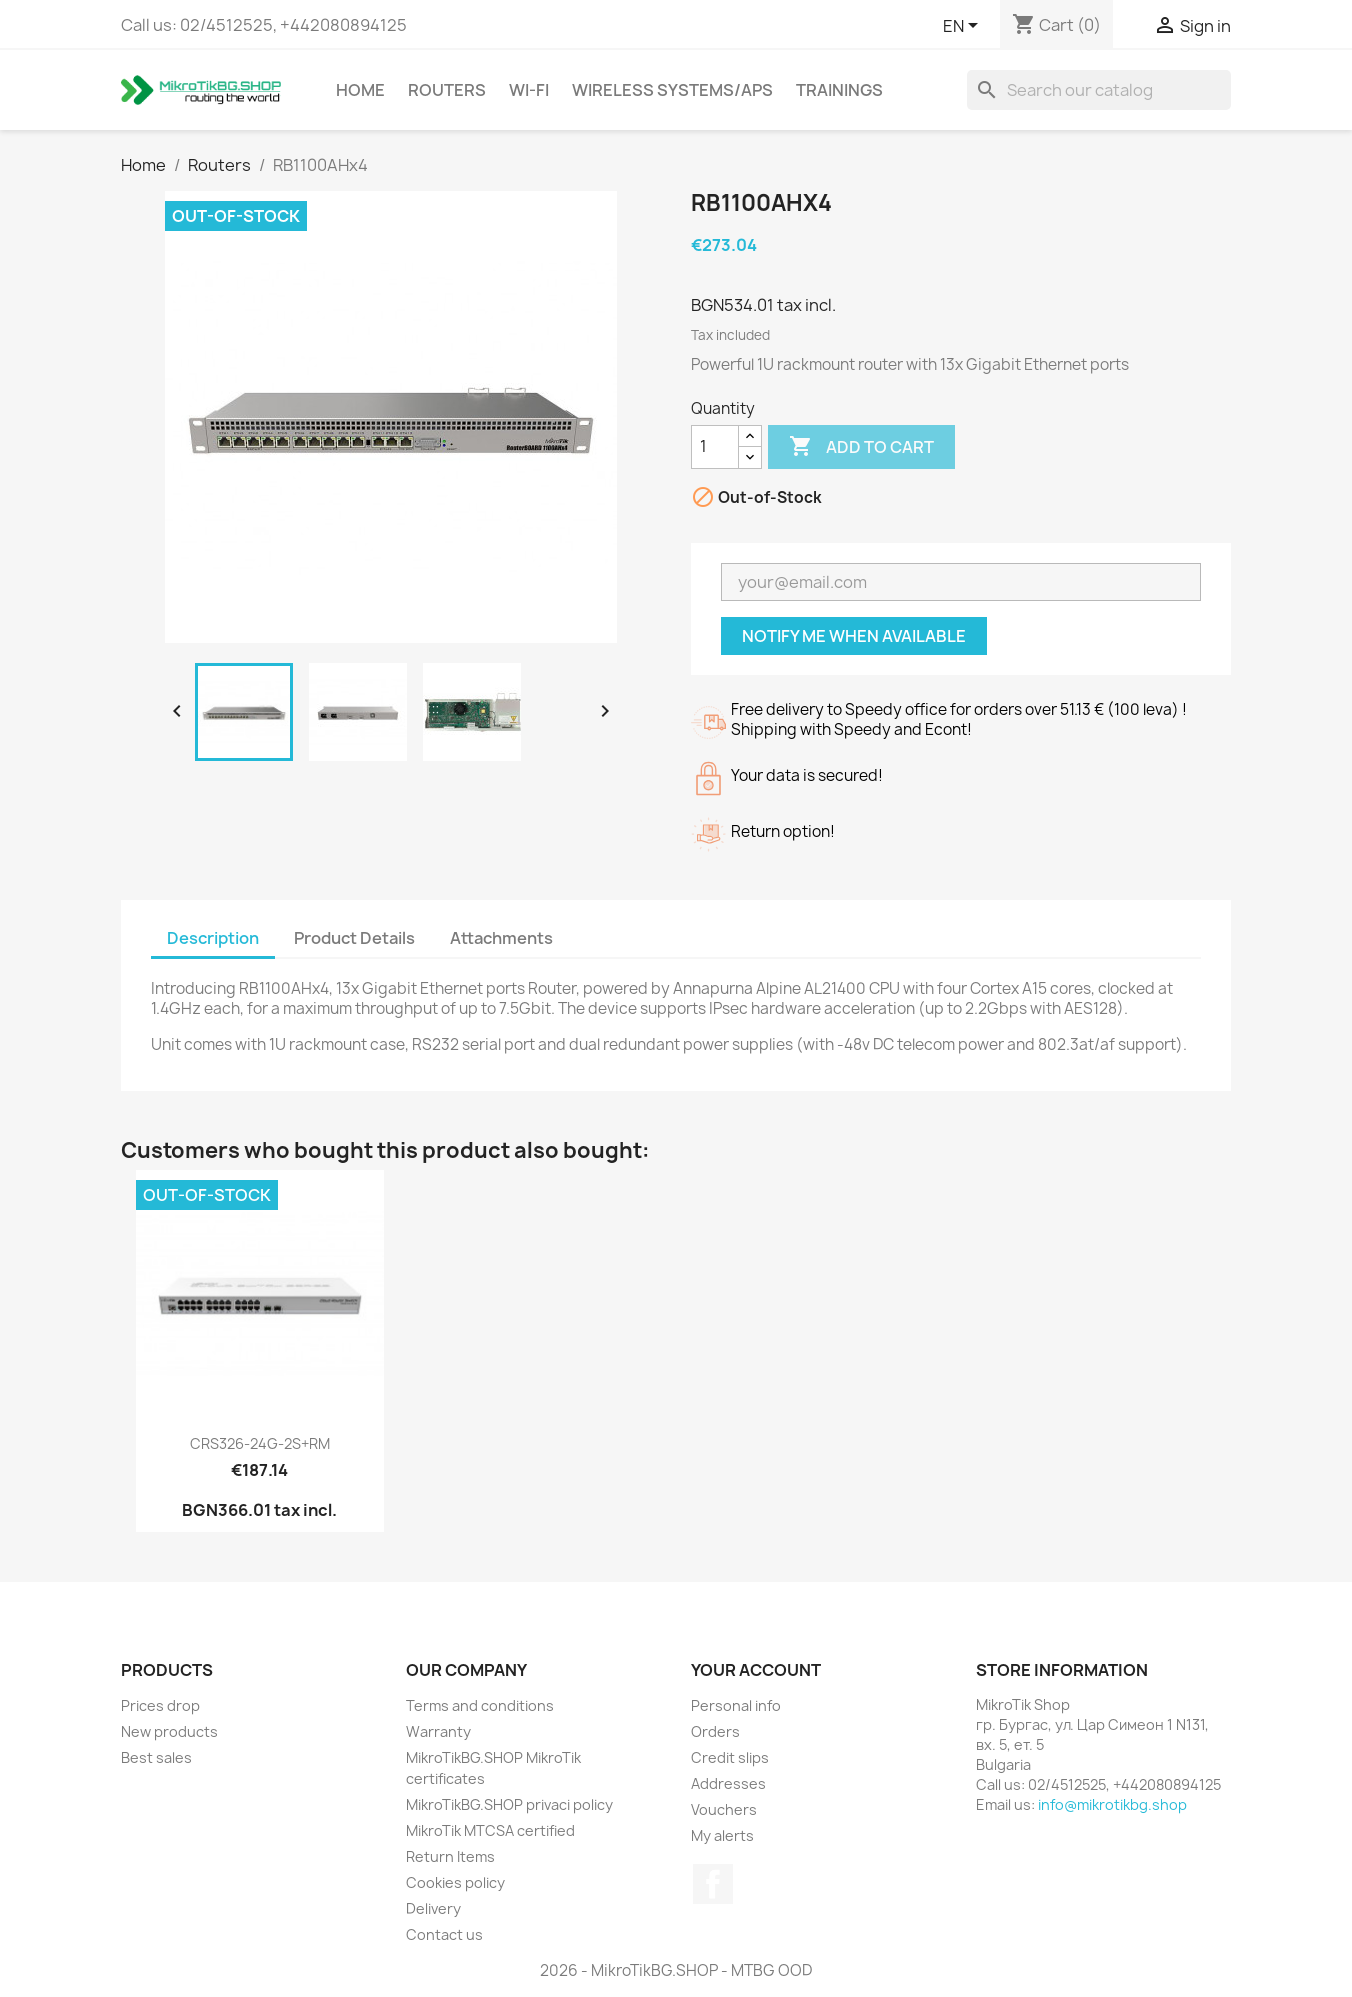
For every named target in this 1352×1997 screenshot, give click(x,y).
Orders (715, 1731)
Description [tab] (213, 938)
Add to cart (861, 447)
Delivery (433, 1908)
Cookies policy (455, 1882)
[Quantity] (715, 447)
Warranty (438, 1731)
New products (169, 1731)
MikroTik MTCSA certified (490, 1830)
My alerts (722, 1835)
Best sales (156, 1757)
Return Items (450, 1856)
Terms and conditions (480, 1705)
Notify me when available (854, 636)
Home (360, 90)
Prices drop (160, 1705)
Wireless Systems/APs (672, 90)
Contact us (444, 1934)
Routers (447, 90)
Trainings (839, 90)
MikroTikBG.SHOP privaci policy (509, 1804)
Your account (756, 1670)
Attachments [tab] (501, 938)
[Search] (1099, 90)
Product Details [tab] (354, 938)
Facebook (713, 1884)
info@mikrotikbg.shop (1112, 1804)
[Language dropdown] (964, 27)
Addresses (728, 1783)
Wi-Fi (529, 90)
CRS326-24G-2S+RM (260, 1443)
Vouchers (724, 1809)
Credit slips (730, 1757)
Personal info (736, 1705)
